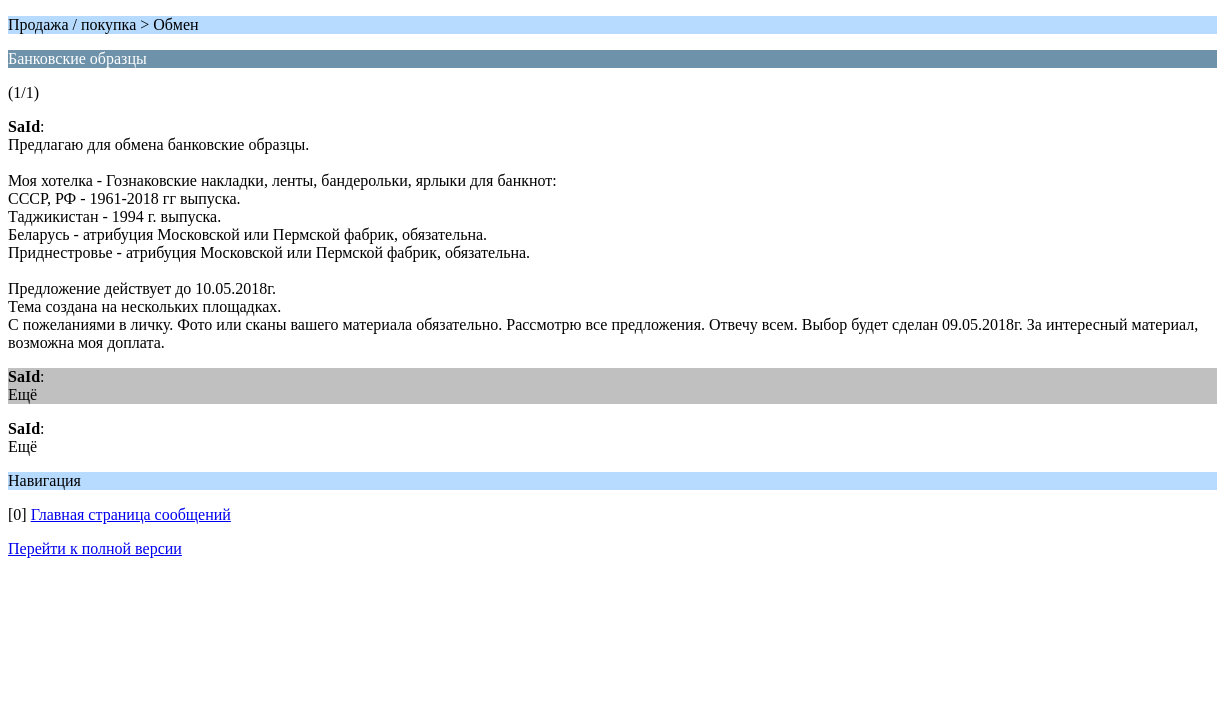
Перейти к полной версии (95, 548)
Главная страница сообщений (131, 514)
